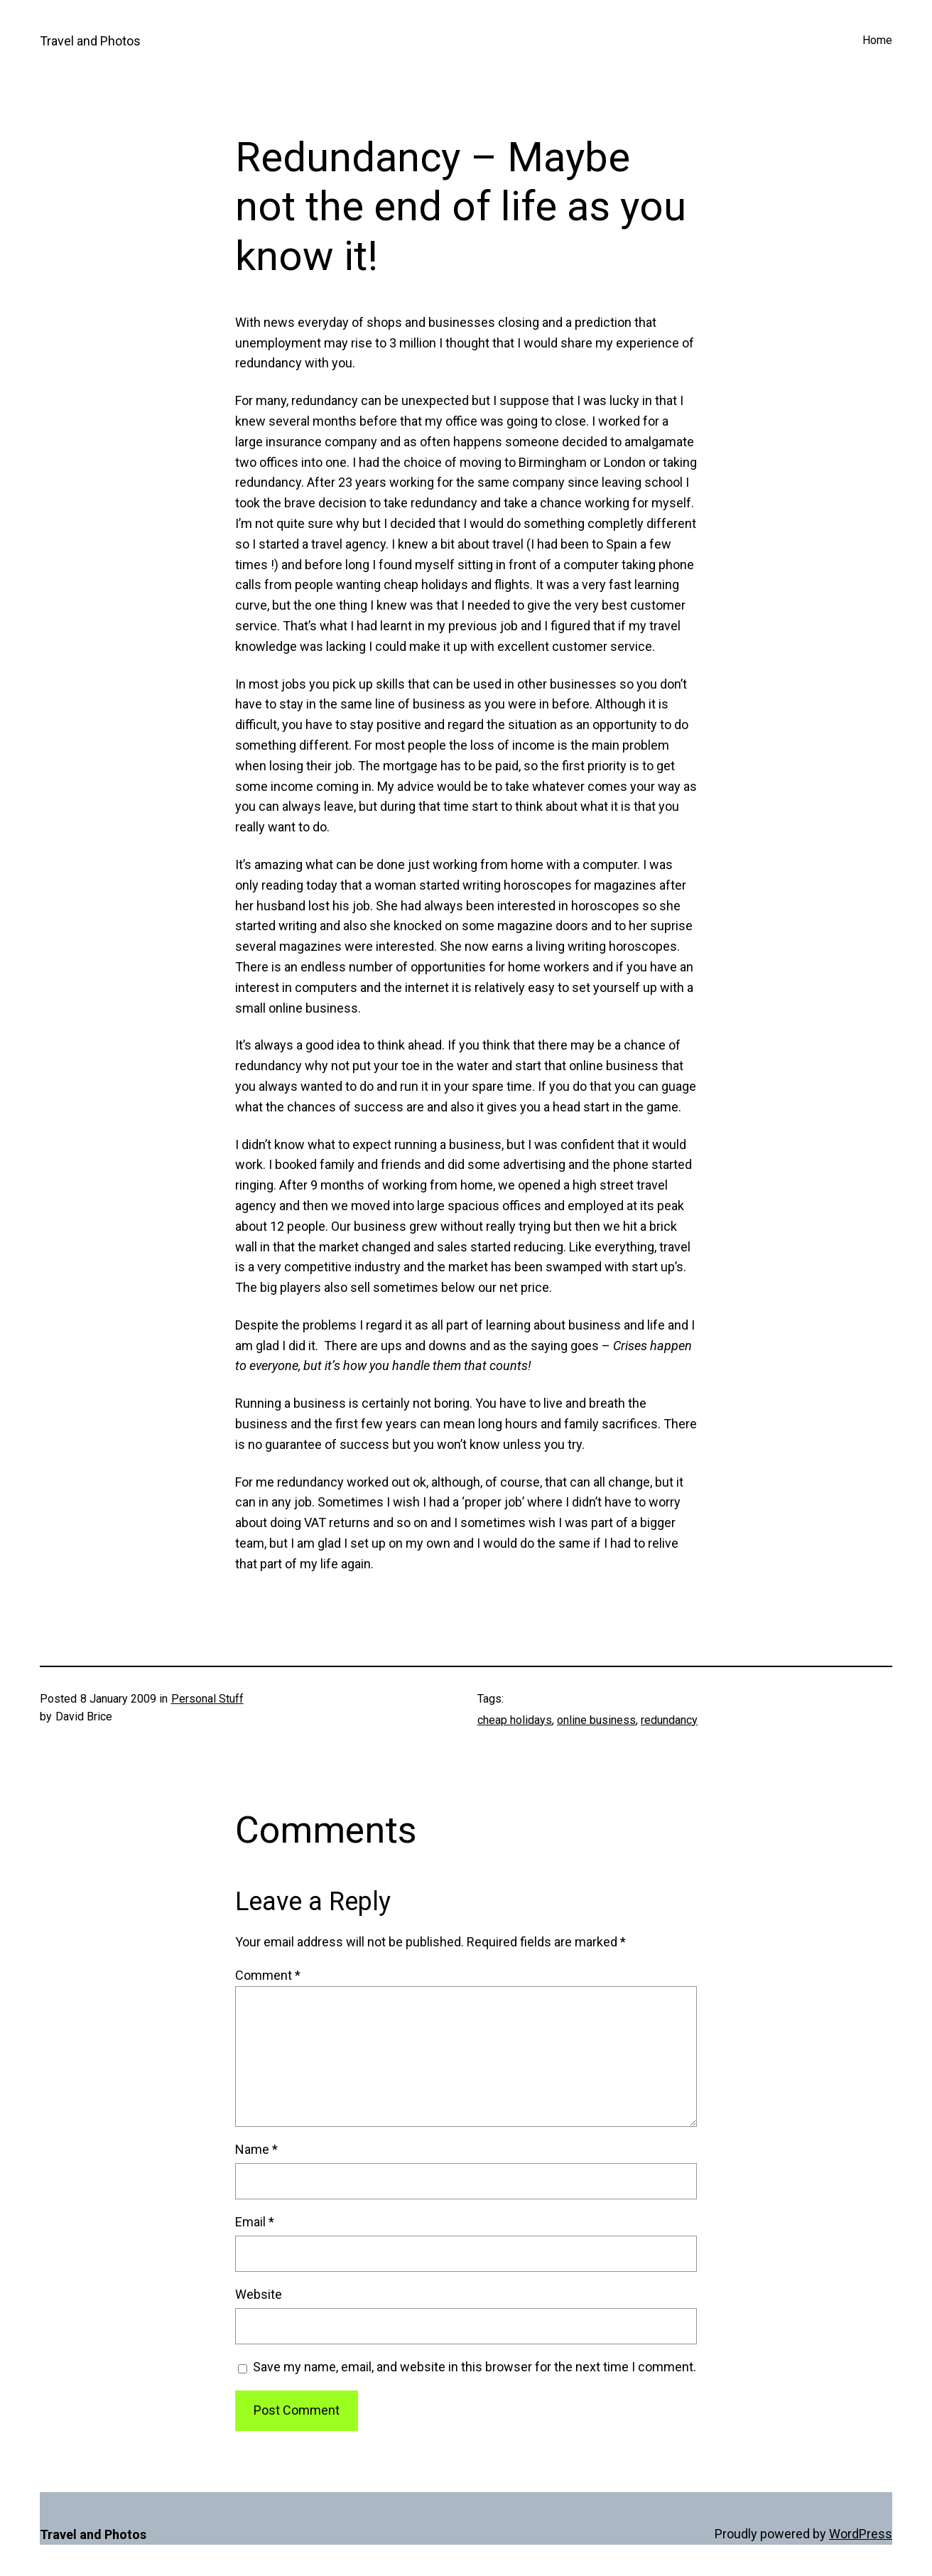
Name (256, 2149)
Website (258, 2294)
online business (596, 1720)
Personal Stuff (207, 1698)
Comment (267, 1975)
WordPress (860, 2533)
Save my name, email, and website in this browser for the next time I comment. (474, 2366)
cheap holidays (514, 1720)
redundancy (669, 1720)
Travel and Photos (90, 40)
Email (254, 2221)
